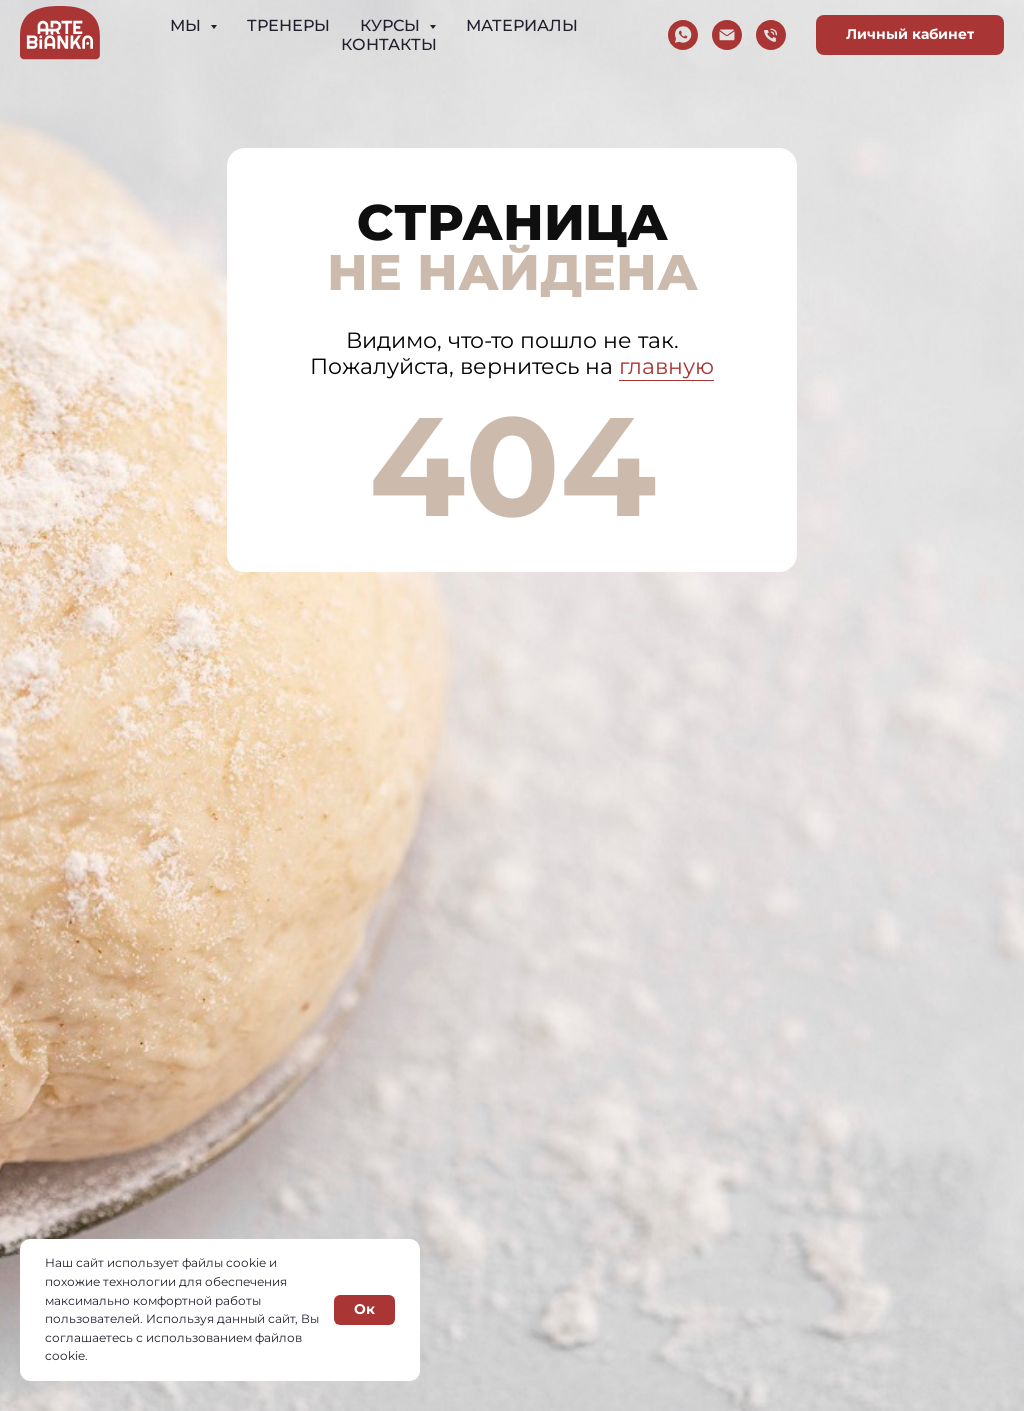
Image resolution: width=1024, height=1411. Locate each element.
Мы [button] (187, 25)
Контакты (389, 44)
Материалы (522, 25)
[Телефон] (771, 35)
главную (666, 366)
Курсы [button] (392, 25)
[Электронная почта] (727, 35)
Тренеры (288, 25)
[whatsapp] (683, 35)
